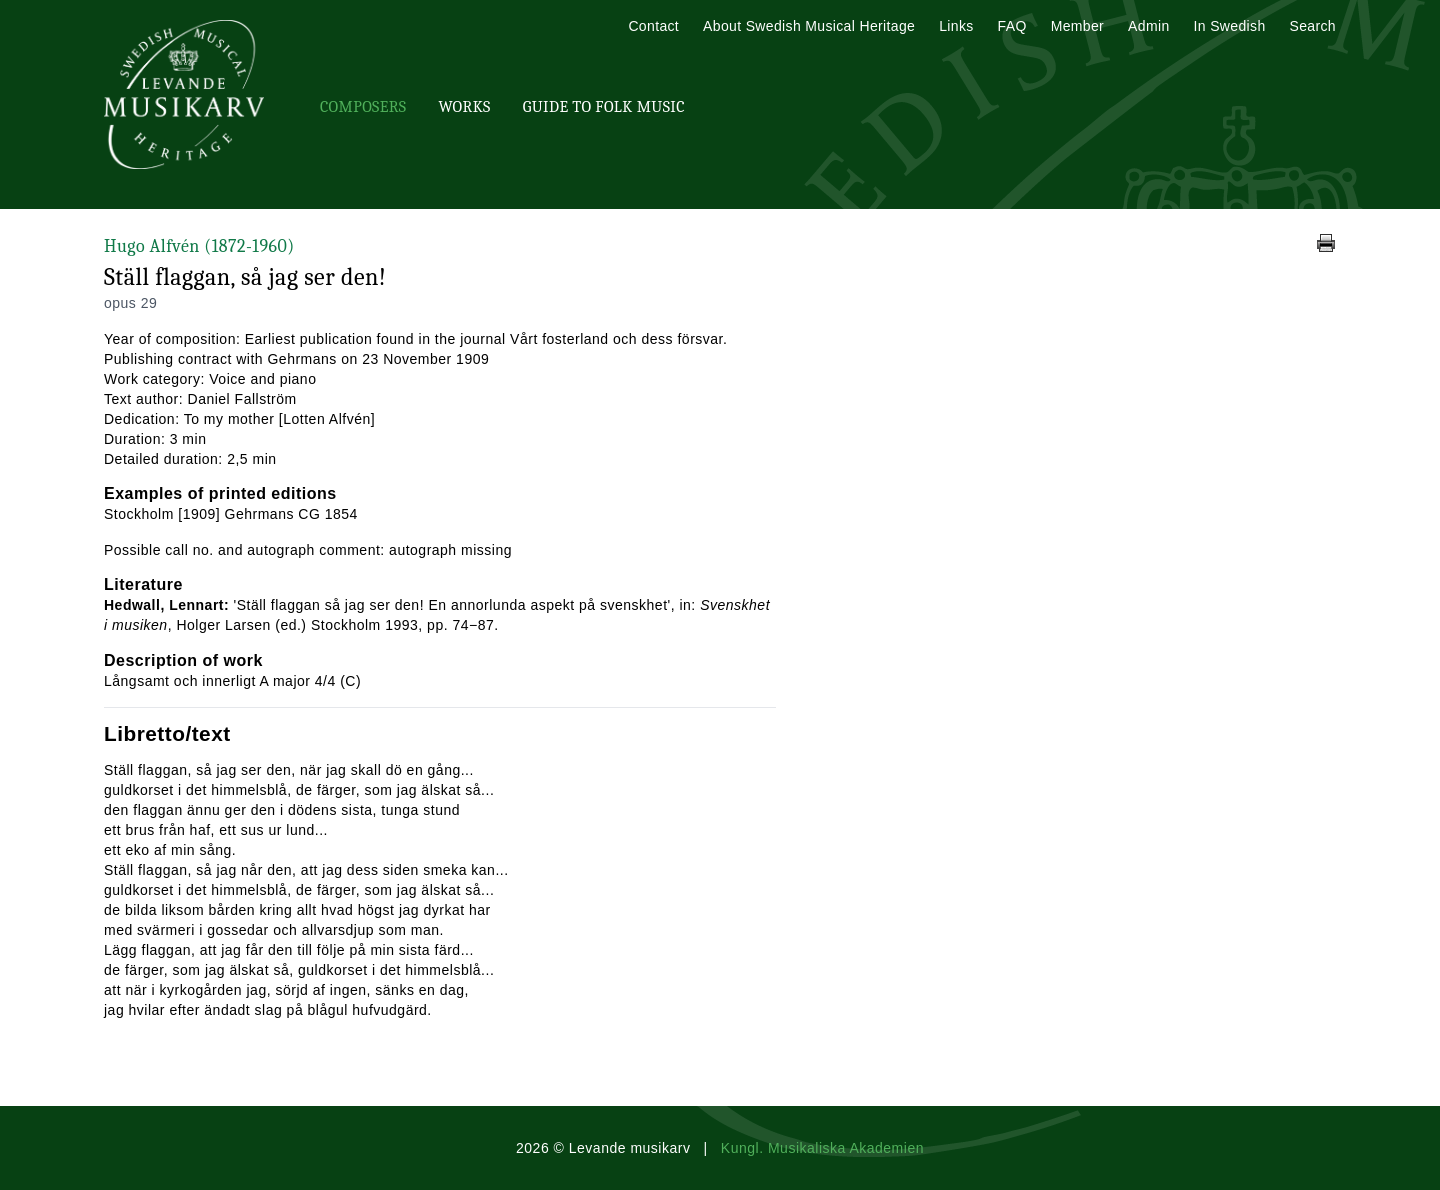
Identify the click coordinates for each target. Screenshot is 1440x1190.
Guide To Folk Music (604, 107)
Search (1313, 26)
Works (464, 107)
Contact (653, 26)
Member (1077, 26)
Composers (363, 107)
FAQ (1012, 26)
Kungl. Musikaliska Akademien (822, 1148)
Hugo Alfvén (199, 246)
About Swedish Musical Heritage (809, 26)
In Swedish (1230, 26)
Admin (1148, 26)
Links (956, 26)
